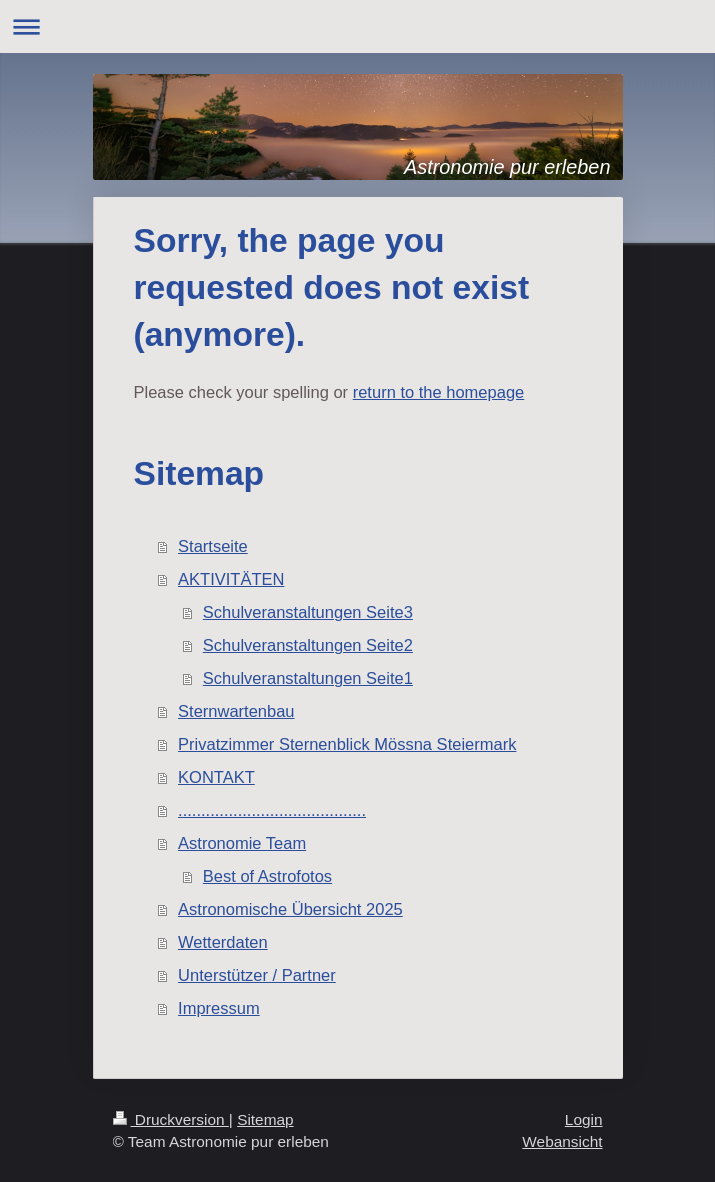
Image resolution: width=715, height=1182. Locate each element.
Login (584, 1119)
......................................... (272, 810)
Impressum (219, 1008)
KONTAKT (216, 777)
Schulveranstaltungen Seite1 (308, 678)
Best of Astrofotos (267, 876)
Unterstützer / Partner (257, 975)
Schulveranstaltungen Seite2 (308, 645)
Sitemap (265, 1119)
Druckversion (171, 1119)
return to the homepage (439, 392)
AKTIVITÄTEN (231, 579)
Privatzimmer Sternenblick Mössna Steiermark (347, 744)
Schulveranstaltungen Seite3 (308, 612)
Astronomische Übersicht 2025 (290, 909)
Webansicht (562, 1141)
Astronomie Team (242, 843)
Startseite (213, 546)
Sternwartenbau (236, 711)
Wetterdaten (223, 942)
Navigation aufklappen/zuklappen (357, 26)
